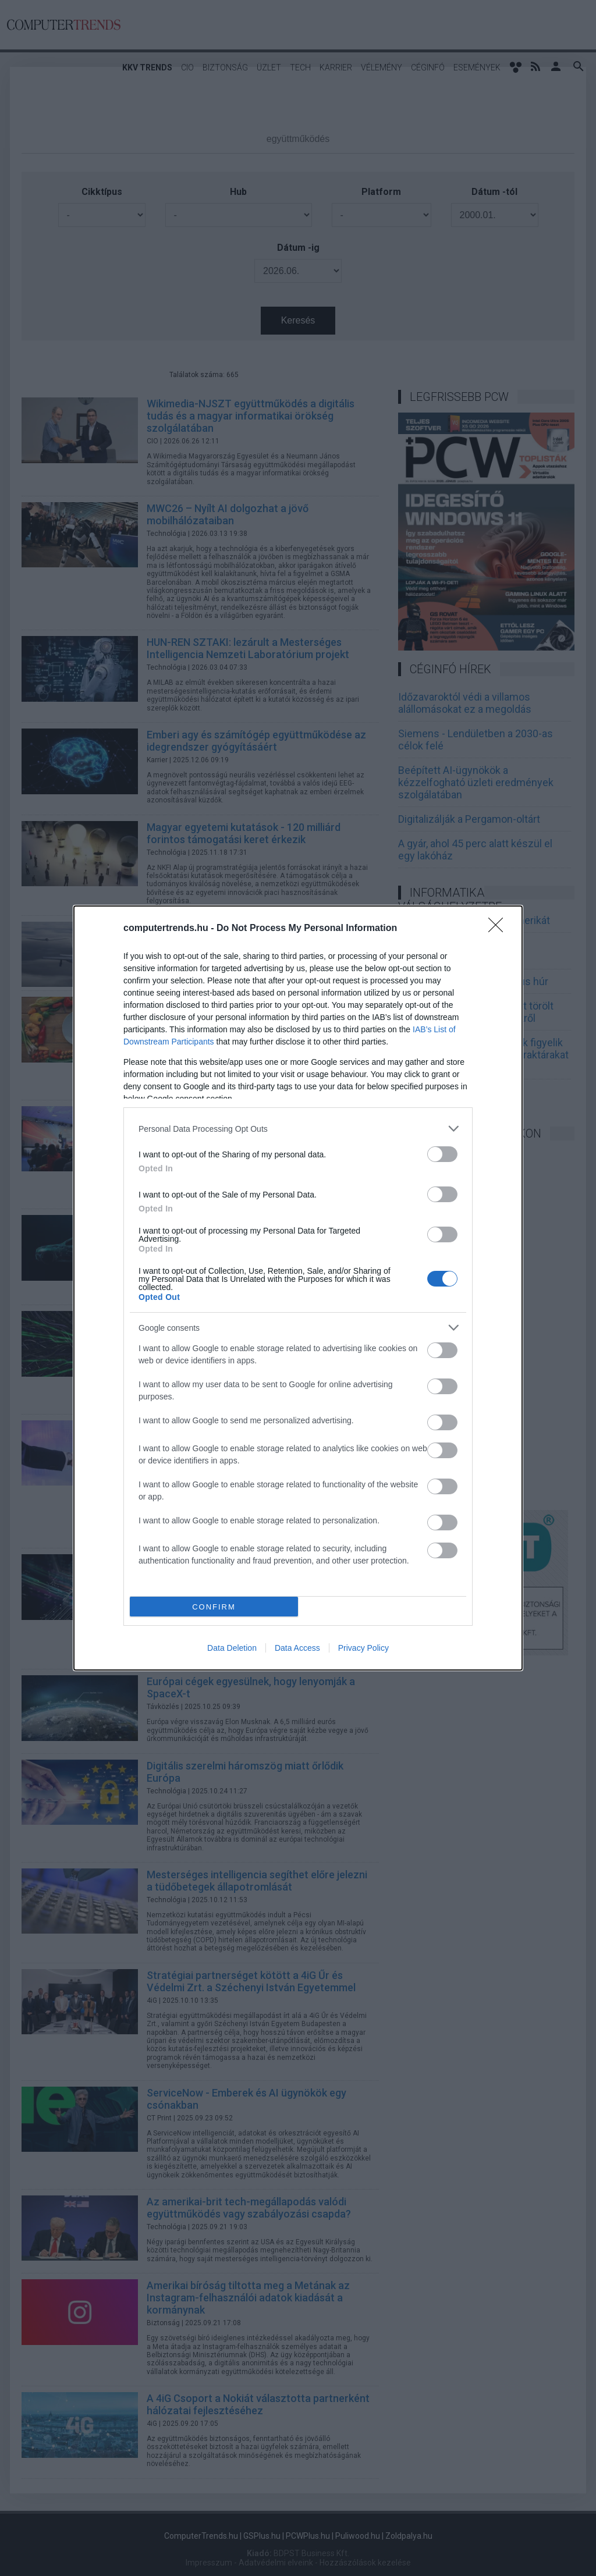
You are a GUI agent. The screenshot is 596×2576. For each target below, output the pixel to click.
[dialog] (298, 1288)
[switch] (442, 1154)
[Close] (499, 929)
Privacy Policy (363, 1648)
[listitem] (298, 1128)
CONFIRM (214, 1607)
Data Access (297, 1648)
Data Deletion (232, 1648)
